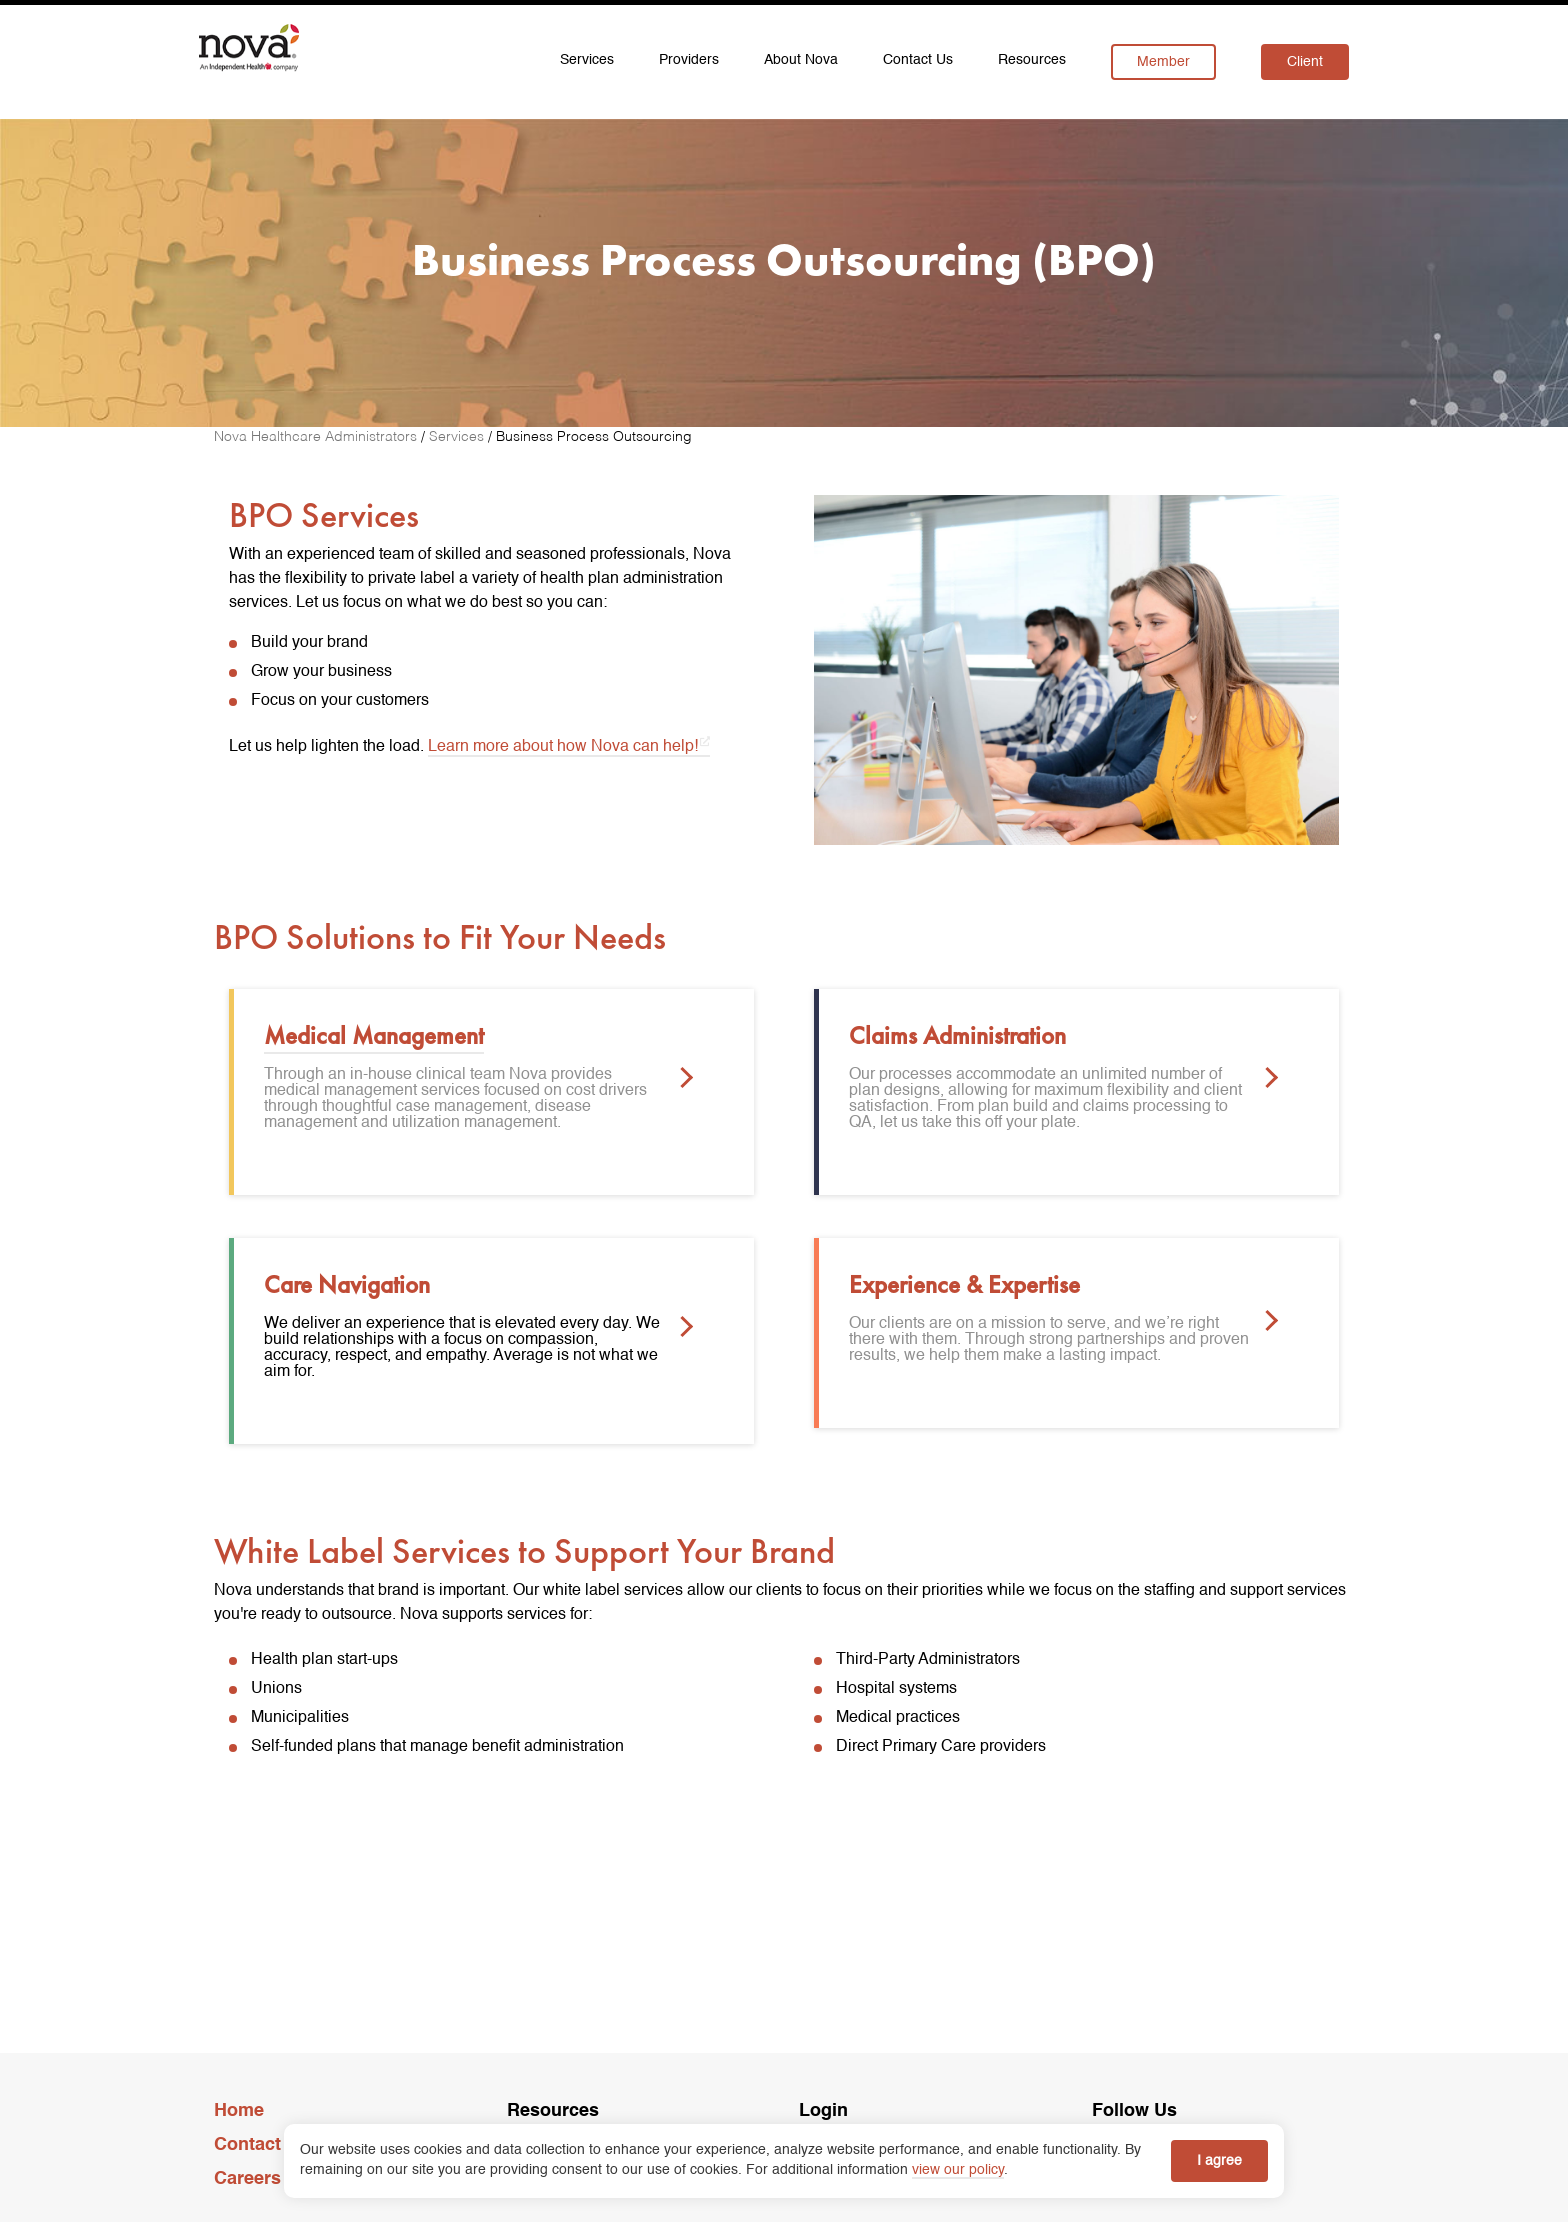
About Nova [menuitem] (801, 60)
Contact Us (261, 2145)
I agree (1219, 2161)
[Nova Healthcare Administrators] (317, 437)
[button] (682, 1080)
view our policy (958, 2170)
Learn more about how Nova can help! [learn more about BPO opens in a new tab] (563, 747)
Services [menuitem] (587, 60)
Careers (247, 2179)
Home (239, 2111)
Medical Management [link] (374, 1035)
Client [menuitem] (1305, 62)
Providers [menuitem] (689, 60)
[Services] (458, 437)
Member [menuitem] (1163, 62)
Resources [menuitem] (1032, 60)
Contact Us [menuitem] (918, 60)
